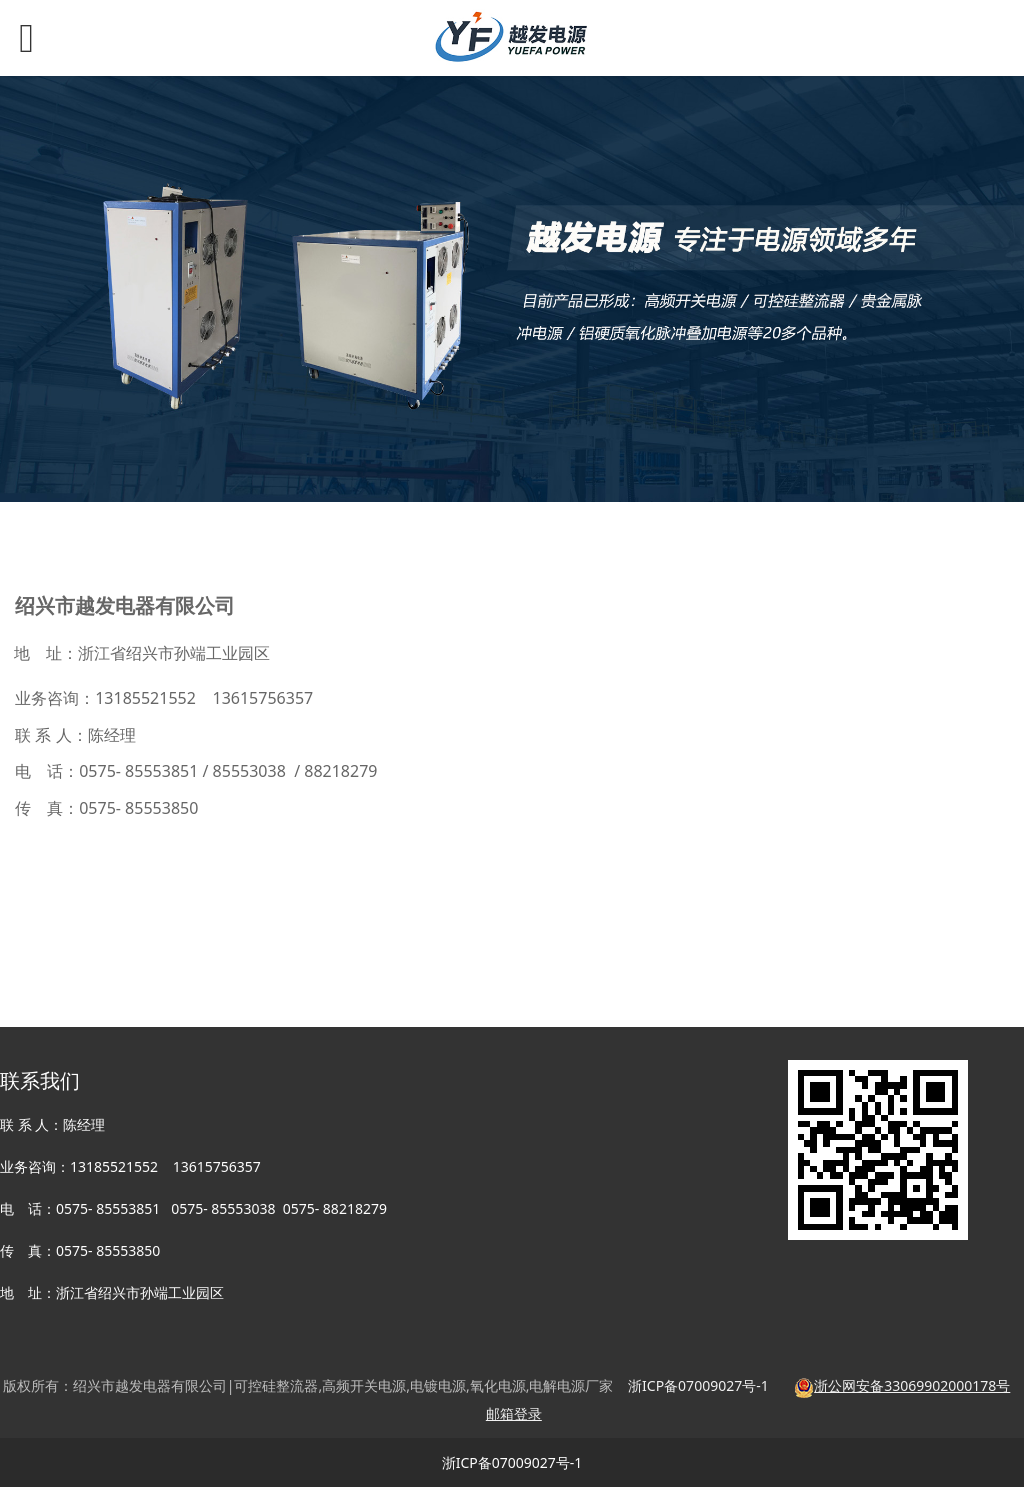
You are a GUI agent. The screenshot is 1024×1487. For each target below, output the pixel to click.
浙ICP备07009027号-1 (512, 1462)
